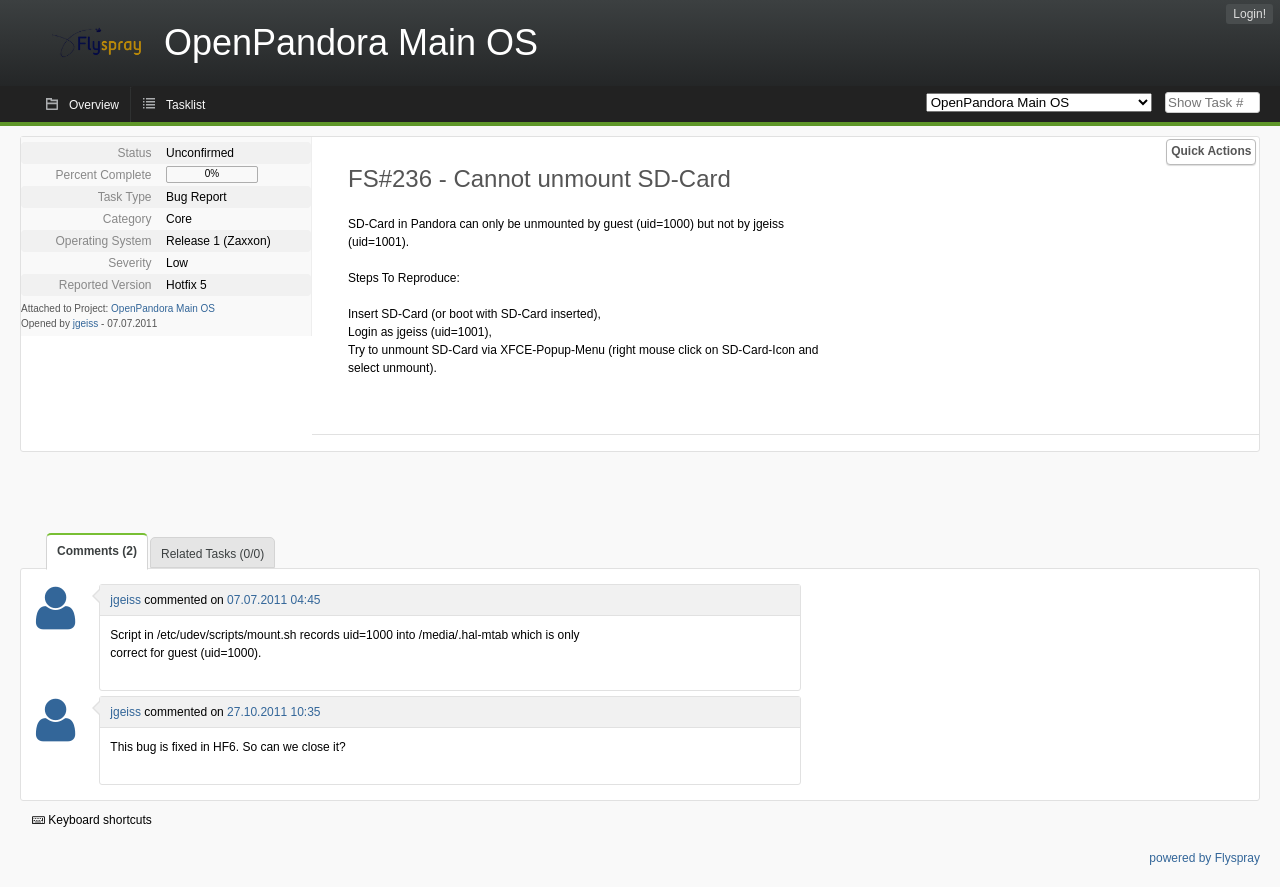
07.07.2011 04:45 (273, 600)
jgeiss (86, 323)
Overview (94, 105)
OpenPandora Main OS (163, 308)
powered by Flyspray (1204, 858)
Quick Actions (1211, 151)
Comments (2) (97, 551)
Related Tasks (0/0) (212, 554)
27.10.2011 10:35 (273, 712)
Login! (1249, 14)
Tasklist (185, 105)
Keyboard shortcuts (92, 820)
